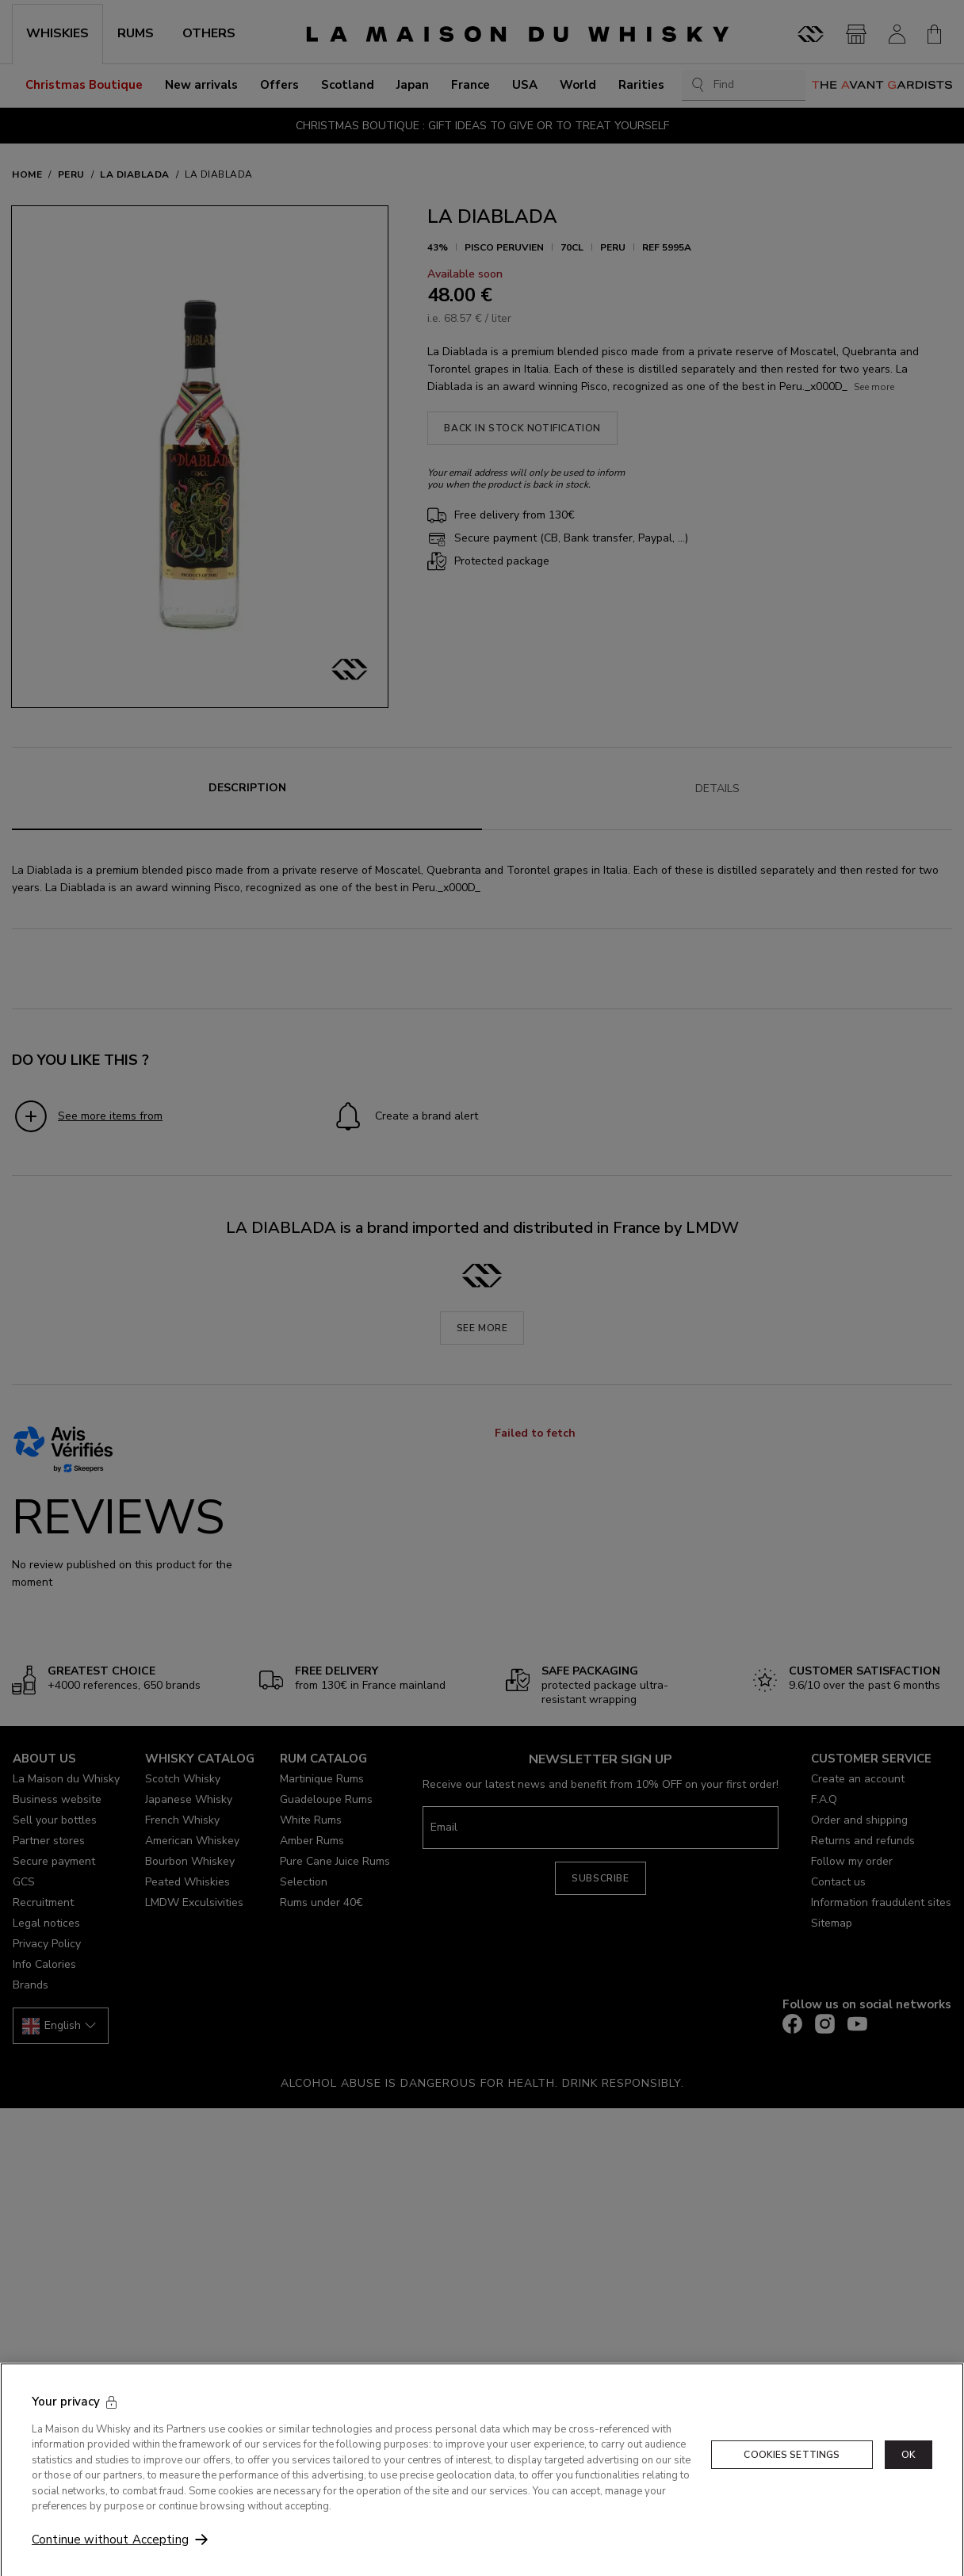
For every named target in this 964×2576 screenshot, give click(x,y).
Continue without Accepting (110, 2560)
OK (908, 2475)
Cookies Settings (792, 2475)
